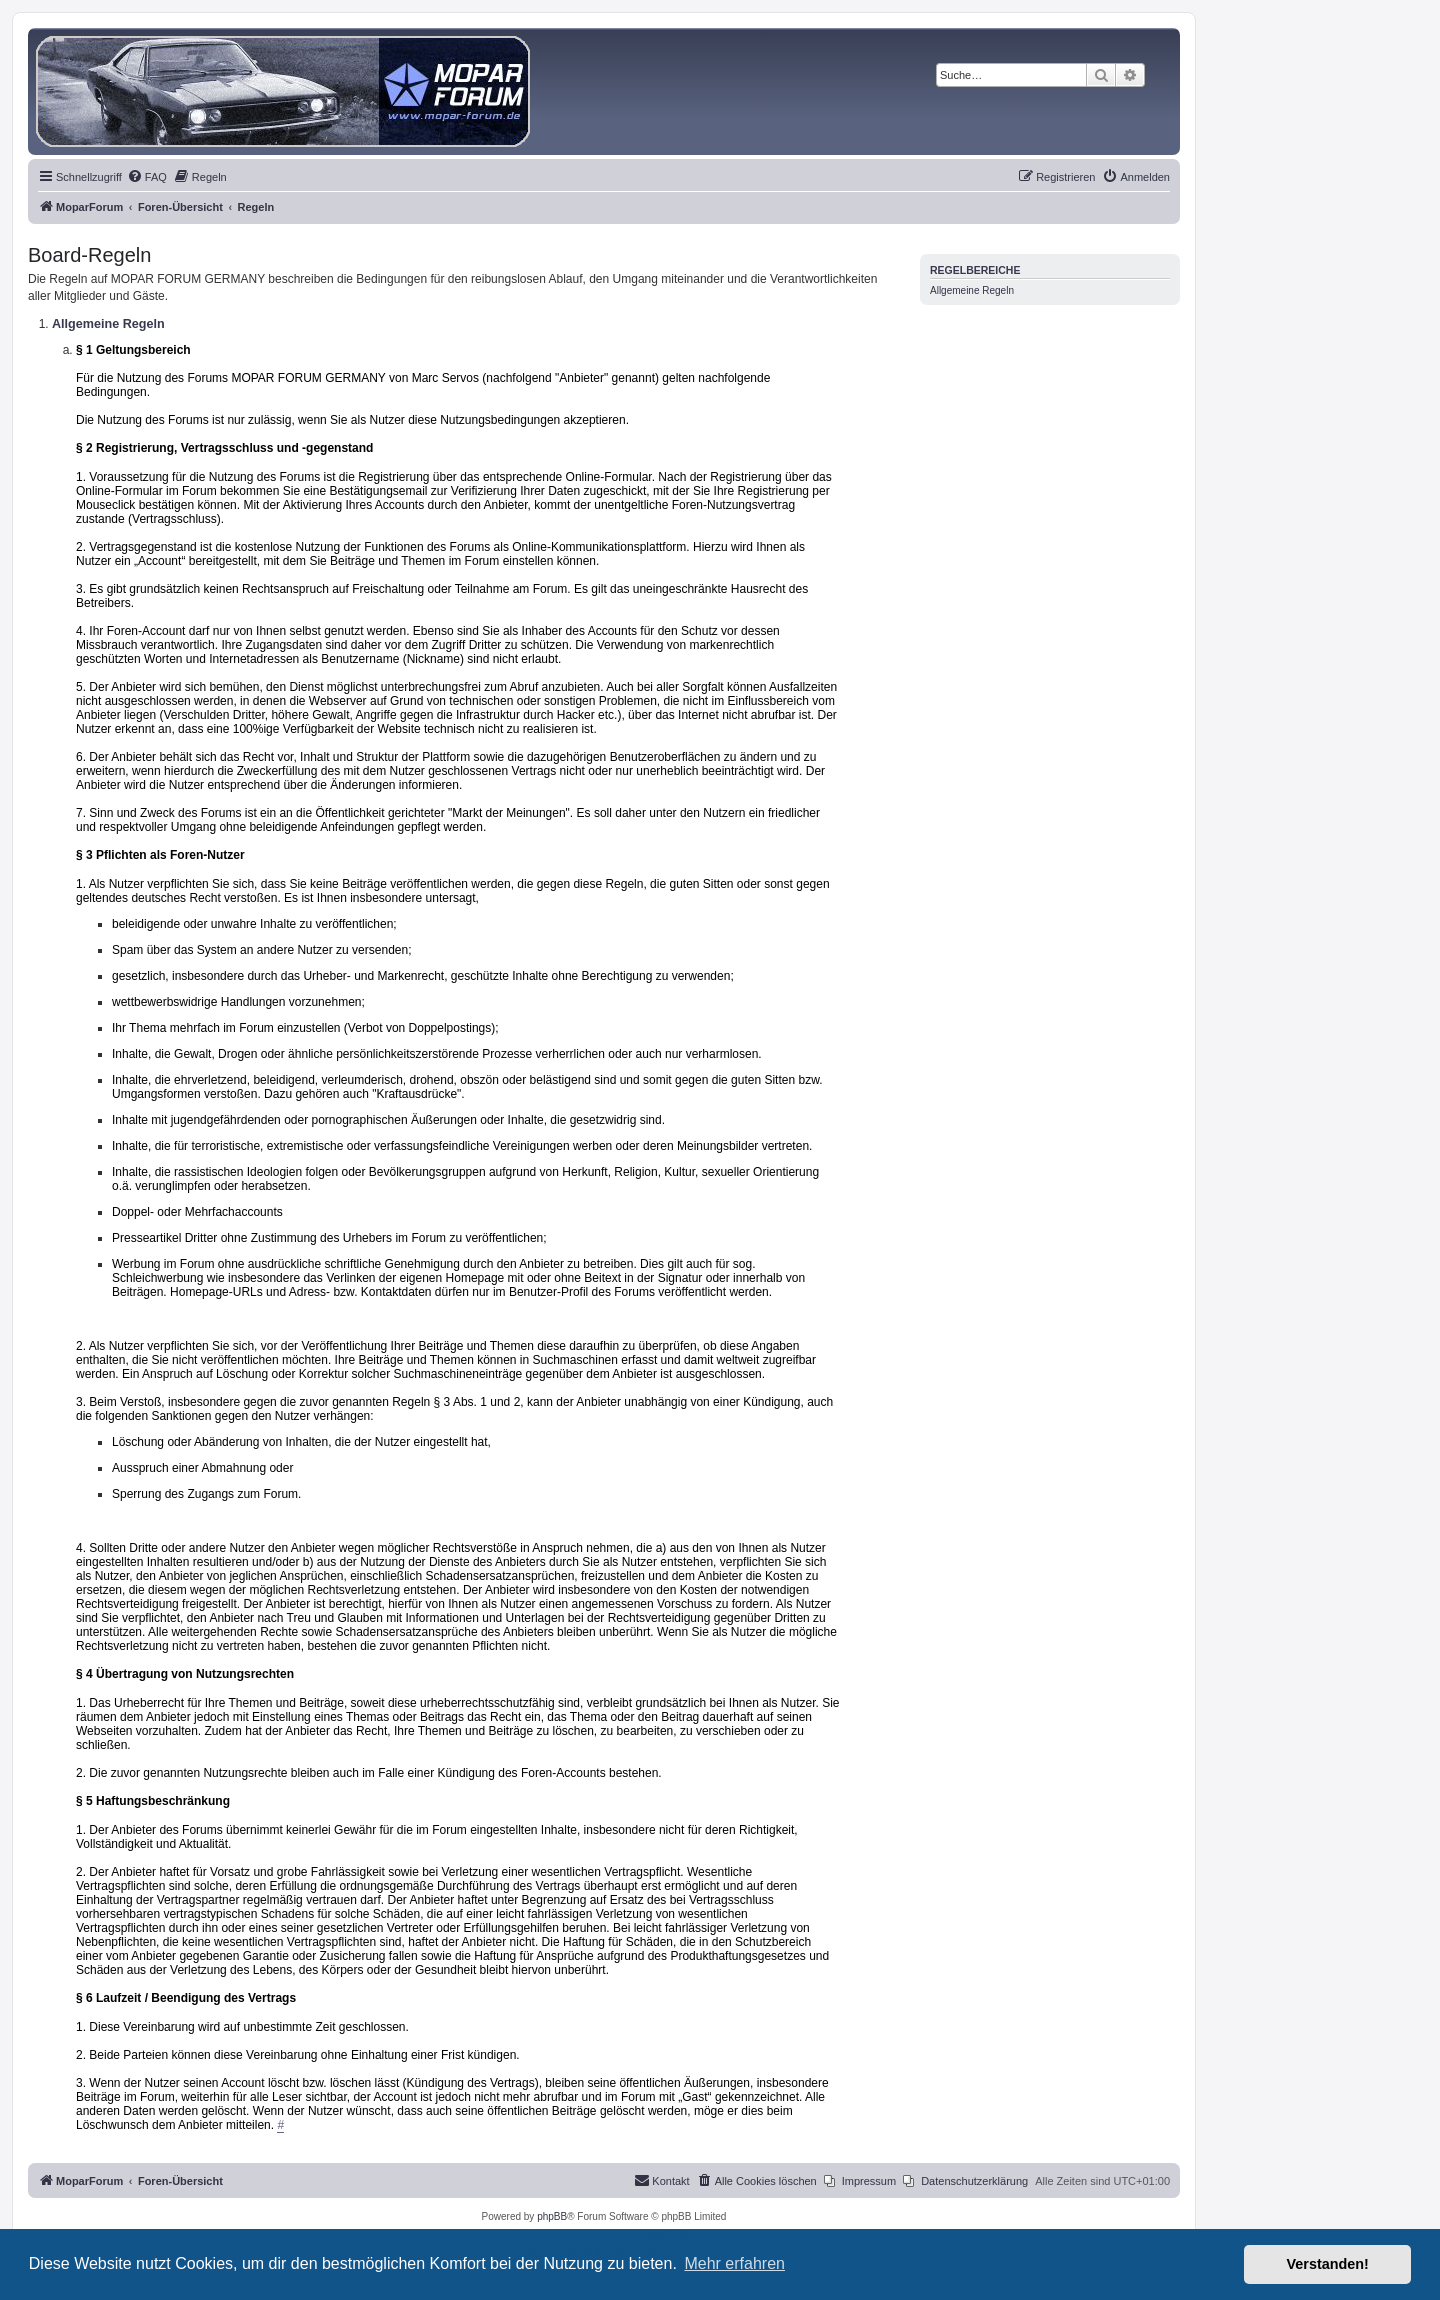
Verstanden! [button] (1328, 2264)
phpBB (552, 2216)
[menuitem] (147, 177)
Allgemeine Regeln (972, 290)
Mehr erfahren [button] (734, 2263)
